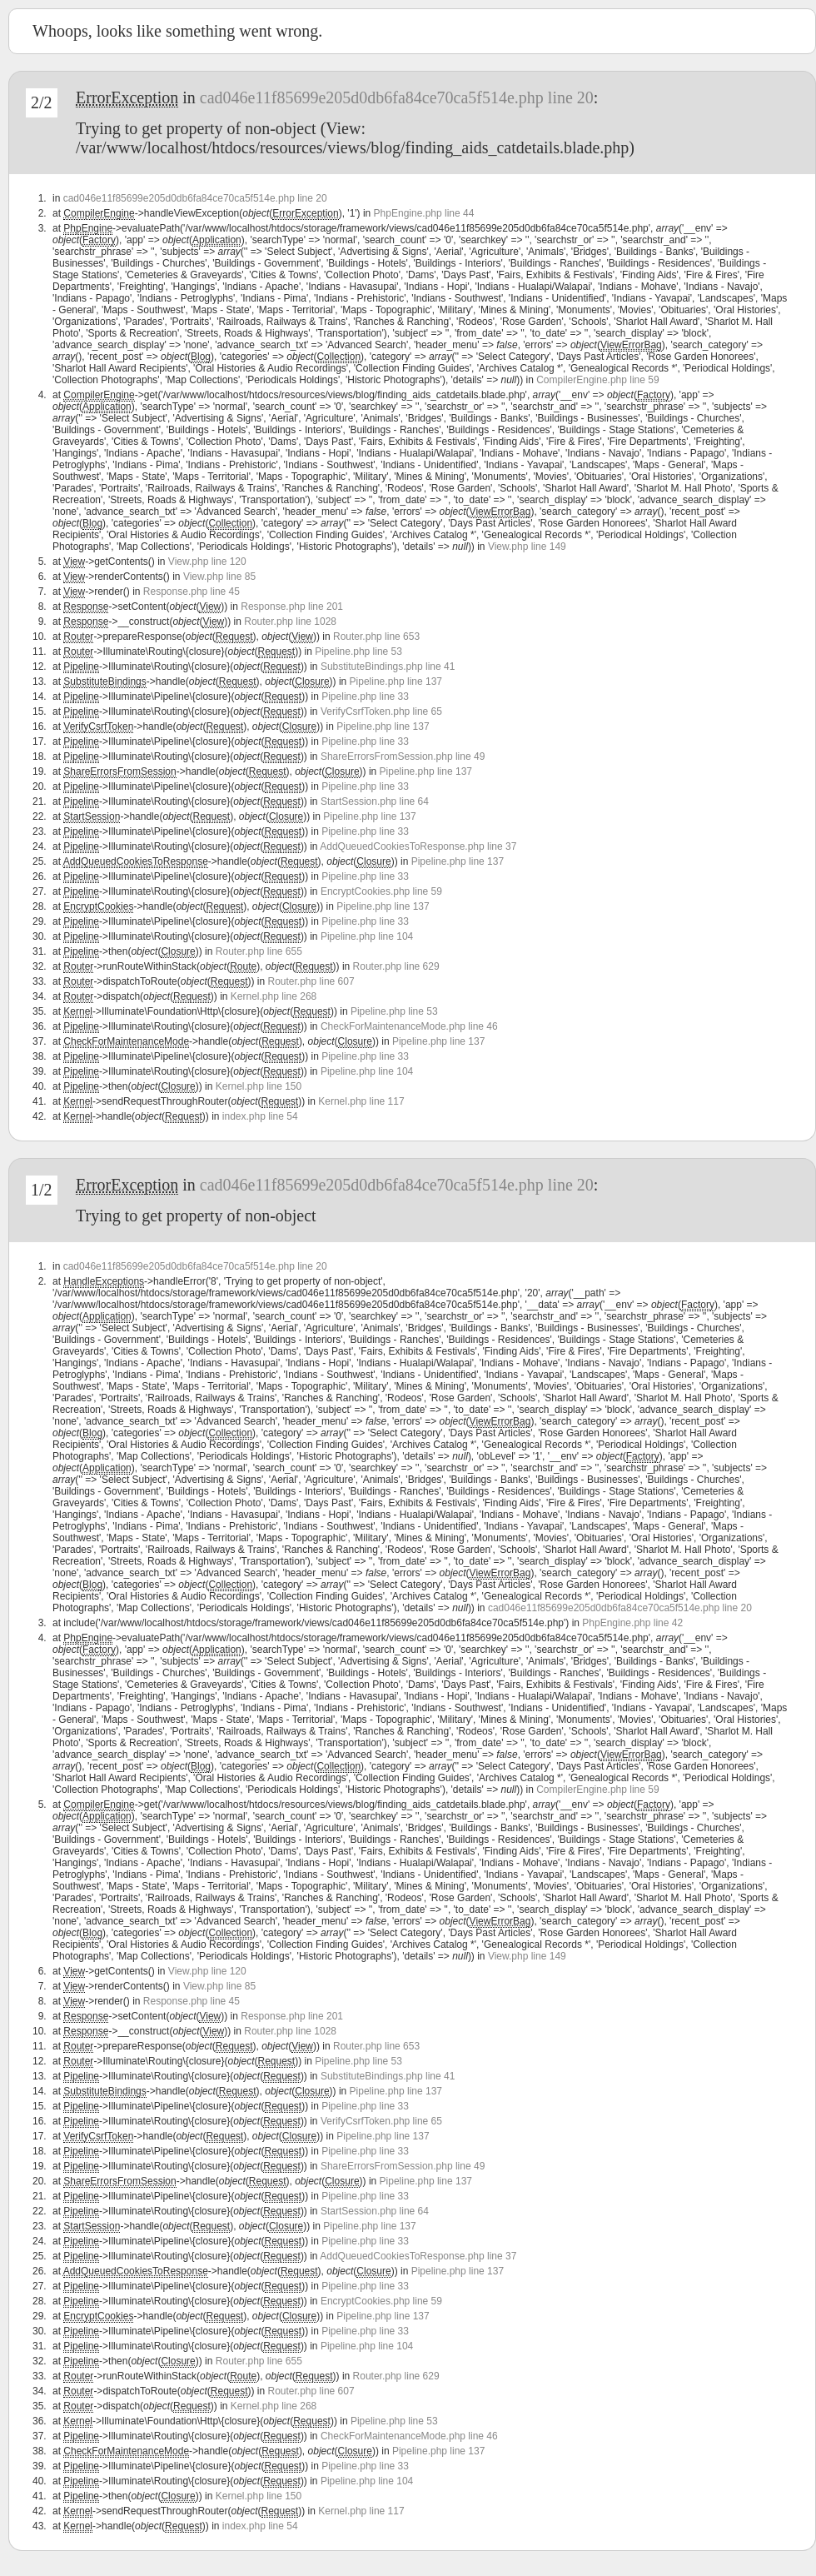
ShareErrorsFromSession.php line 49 (403, 756)
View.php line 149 (527, 546)
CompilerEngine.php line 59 (597, 380)
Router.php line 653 (376, 636)
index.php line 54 (260, 1116)
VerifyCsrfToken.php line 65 (381, 711)
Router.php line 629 (396, 966)
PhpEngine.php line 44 (424, 213)
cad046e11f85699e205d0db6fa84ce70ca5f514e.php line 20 (397, 97)
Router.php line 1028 (290, 621)
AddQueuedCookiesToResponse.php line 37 (418, 846)
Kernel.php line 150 (258, 1086)
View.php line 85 (219, 576)
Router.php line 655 (259, 951)
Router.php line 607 (311, 981)
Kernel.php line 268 (273, 996)
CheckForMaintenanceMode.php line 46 (409, 1026)
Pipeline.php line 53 (358, 651)
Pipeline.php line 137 (396, 681)
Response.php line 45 (191, 591)
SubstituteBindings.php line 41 (388, 666)
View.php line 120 (207, 561)
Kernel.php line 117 (361, 1101)
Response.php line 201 (292, 606)
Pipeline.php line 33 (365, 696)
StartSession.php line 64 (375, 801)
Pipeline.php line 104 (367, 936)
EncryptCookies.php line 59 (381, 891)
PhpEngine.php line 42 (632, 1623)
